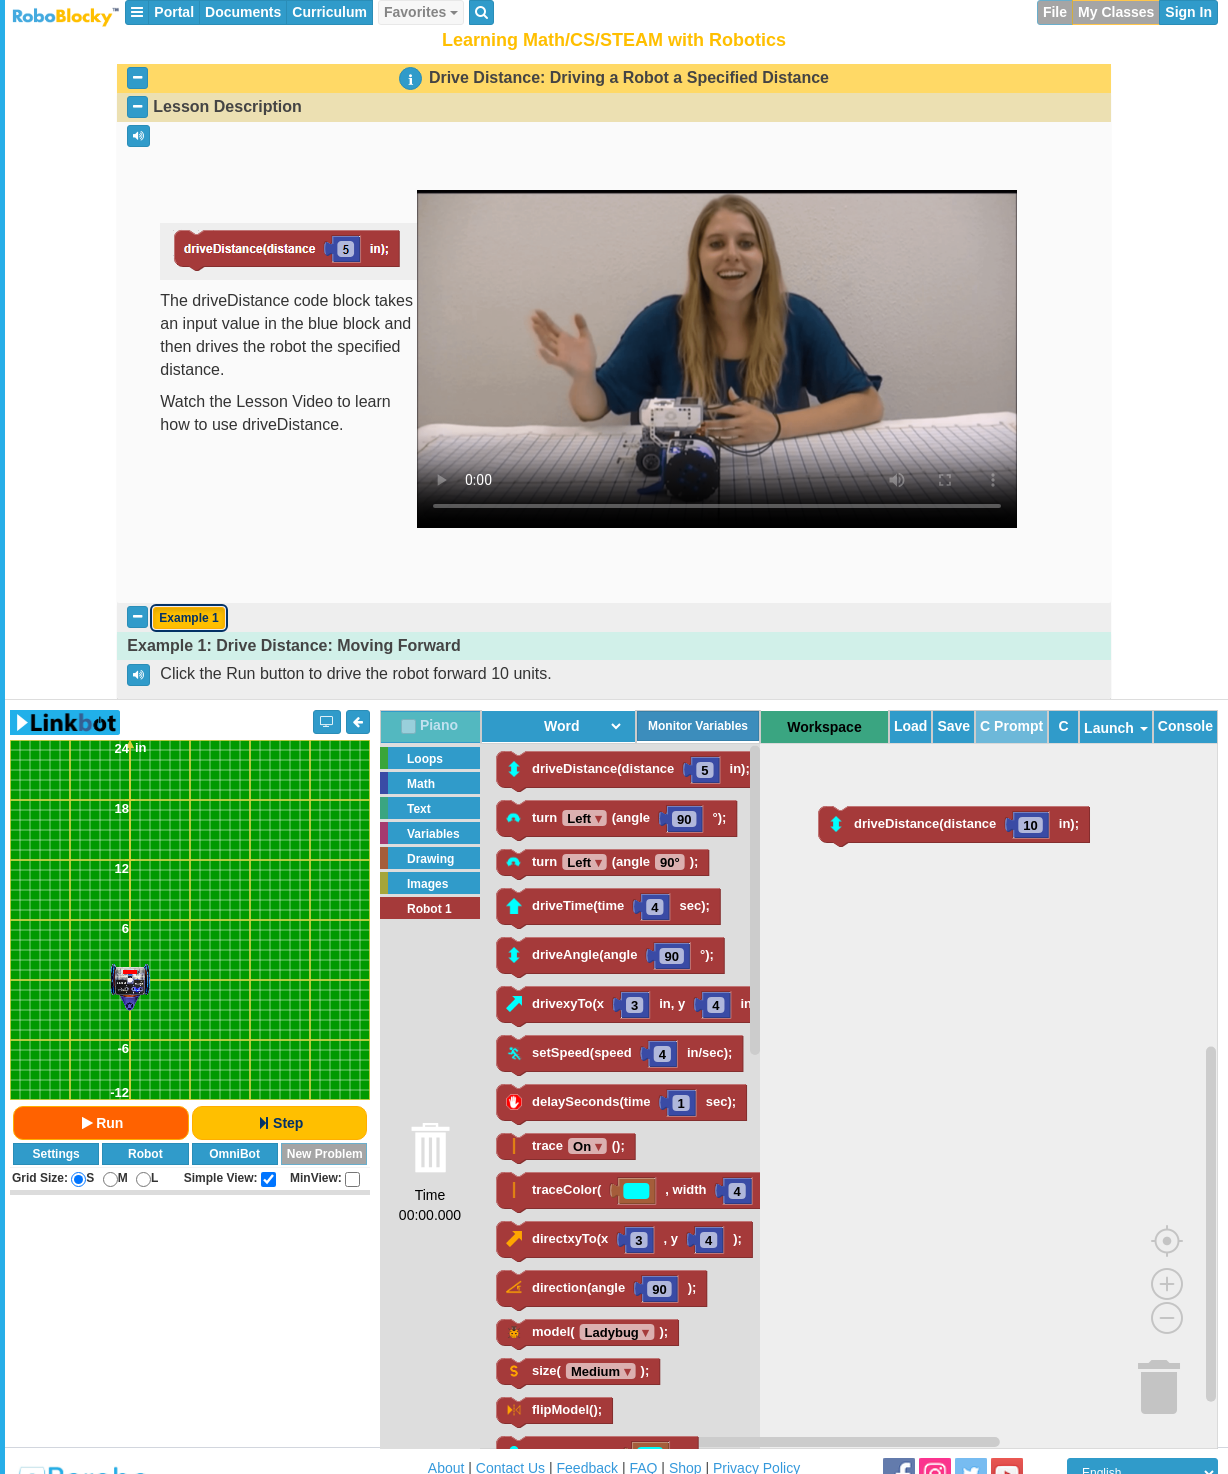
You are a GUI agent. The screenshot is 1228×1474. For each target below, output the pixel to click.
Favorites (421, 12)
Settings (55, 1154)
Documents (243, 12)
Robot (145, 1154)
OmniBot (234, 1154)
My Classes (1116, 12)
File (1055, 12)
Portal (174, 12)
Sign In (1188, 12)
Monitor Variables (698, 726)
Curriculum (329, 12)
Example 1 (188, 618)
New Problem (325, 1154)
